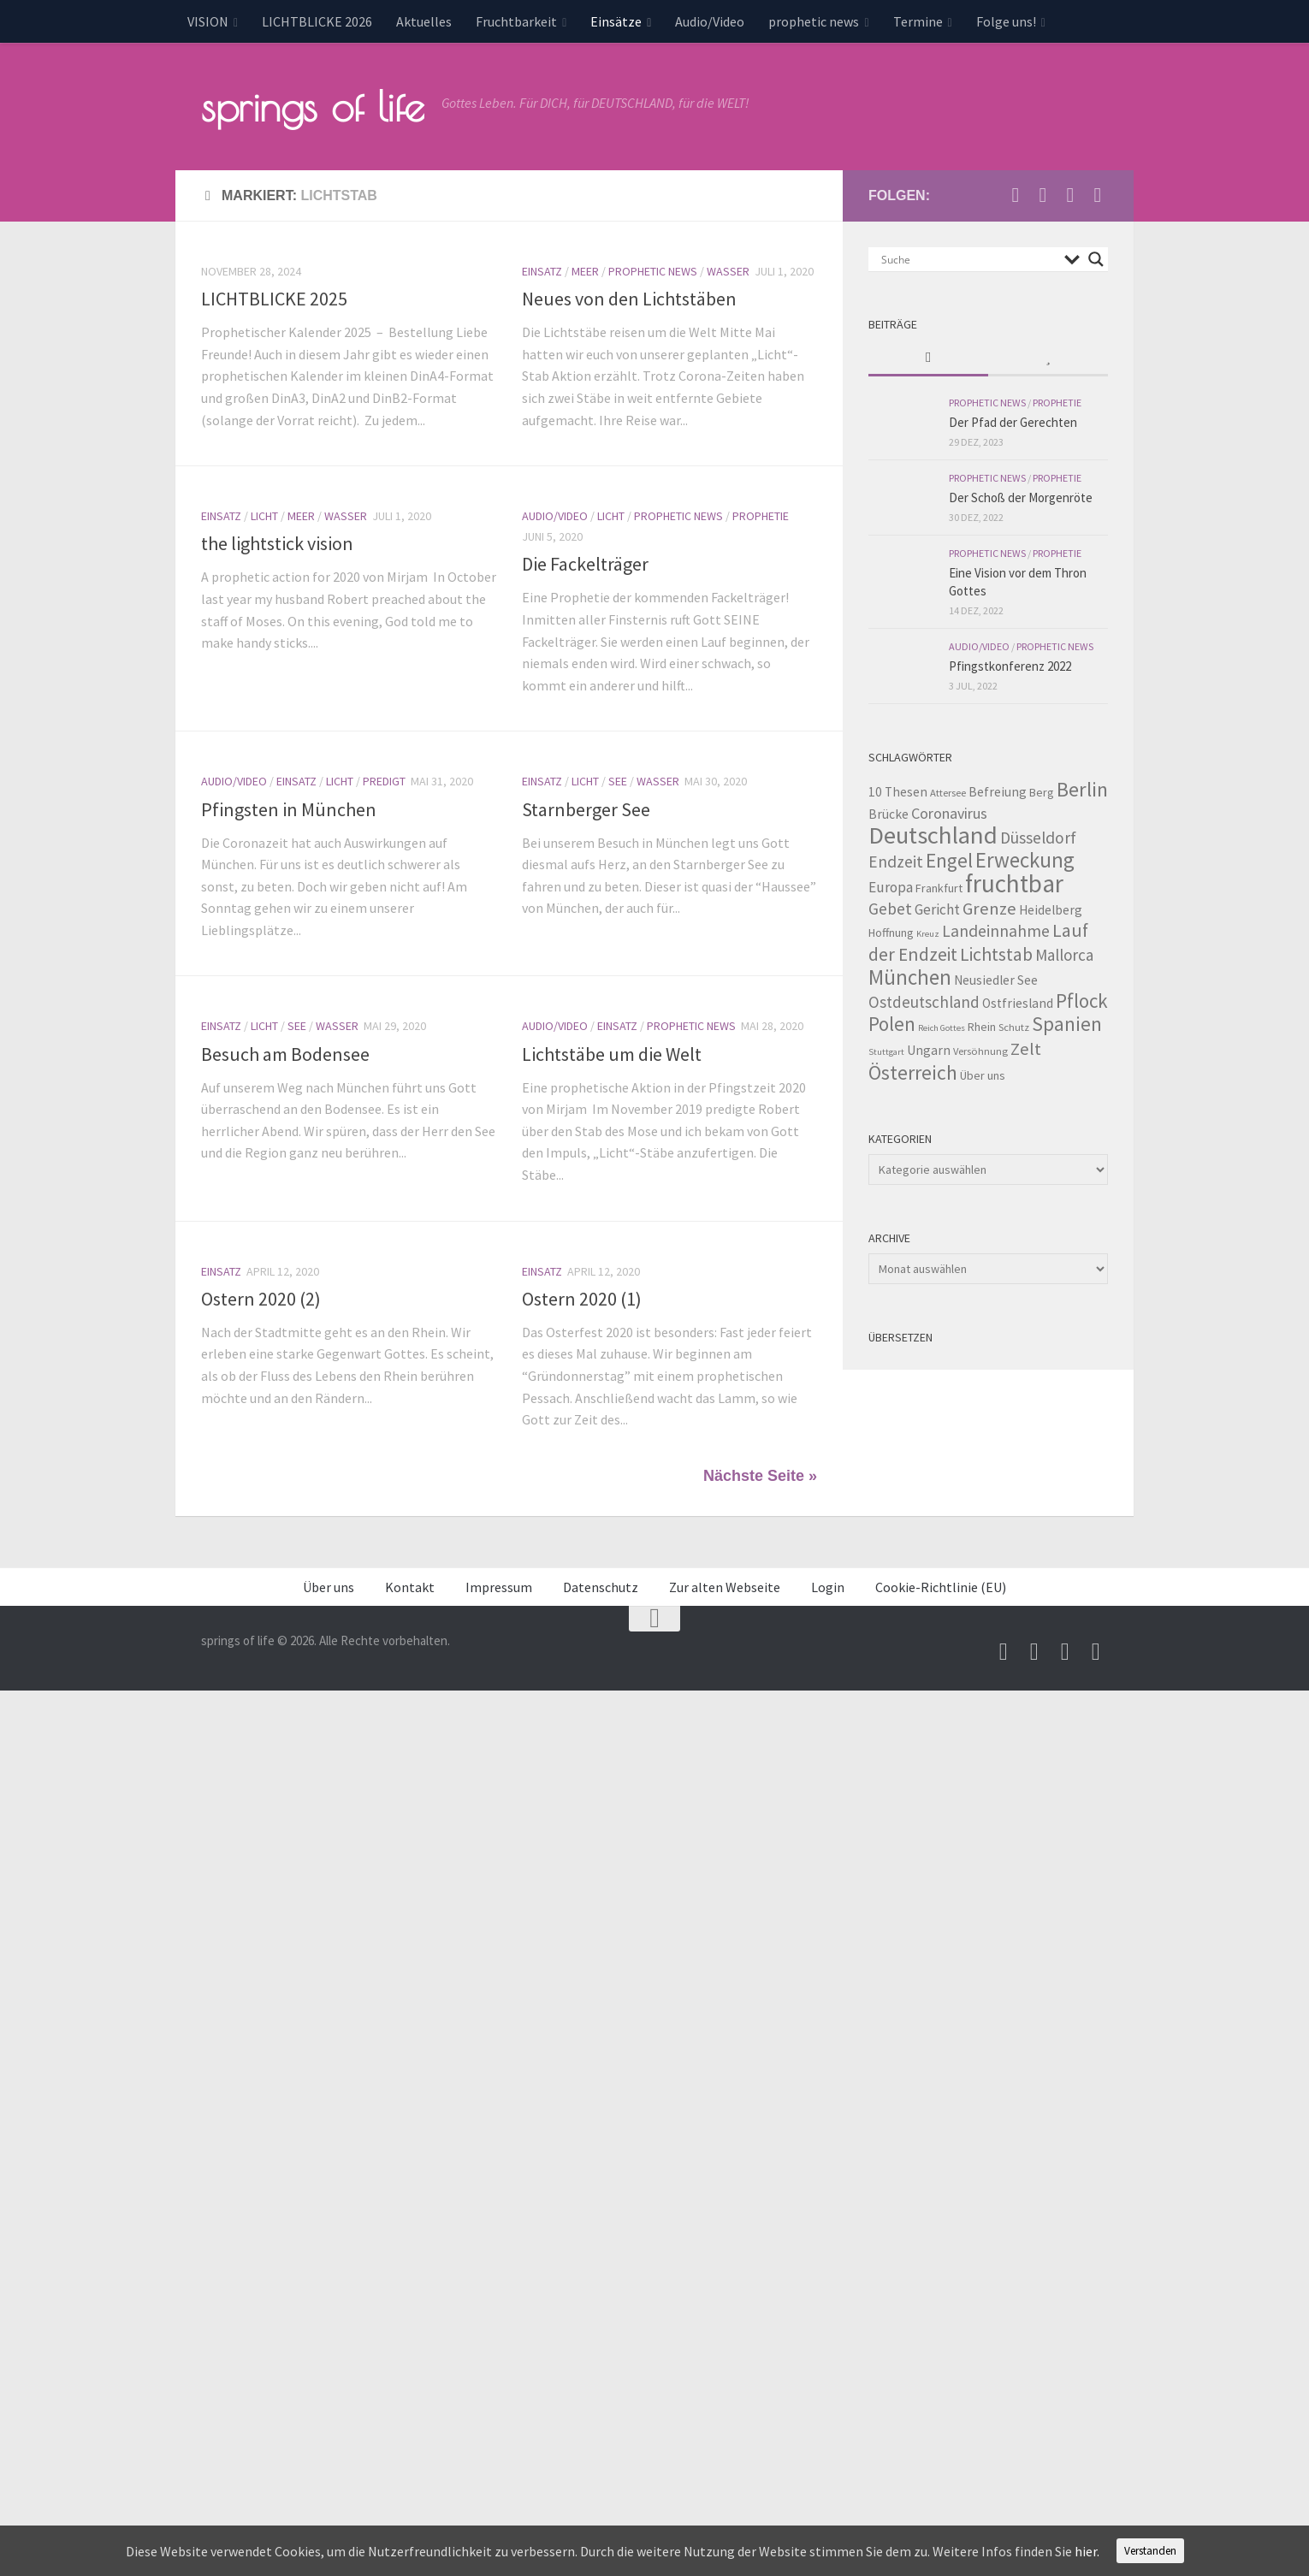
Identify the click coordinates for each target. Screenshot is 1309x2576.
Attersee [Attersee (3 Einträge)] (948, 792)
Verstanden (1150, 2550)
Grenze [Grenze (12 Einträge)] (989, 908)
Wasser (728, 271)
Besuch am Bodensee (285, 1054)
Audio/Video (709, 21)
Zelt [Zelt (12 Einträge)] (1025, 1049)
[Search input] (968, 259)
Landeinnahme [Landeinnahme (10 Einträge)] (996, 931)
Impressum (498, 1587)
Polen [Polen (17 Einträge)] (891, 1023)
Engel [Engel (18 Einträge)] (949, 860)
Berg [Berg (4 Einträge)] (1041, 792)
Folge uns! (1006, 21)
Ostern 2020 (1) (582, 1299)
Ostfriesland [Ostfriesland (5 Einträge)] (1017, 1003)
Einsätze (616, 21)
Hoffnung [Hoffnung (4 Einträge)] (891, 932)
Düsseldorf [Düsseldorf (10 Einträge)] (1038, 837)
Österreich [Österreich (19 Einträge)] (912, 1072)
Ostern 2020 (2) (261, 1299)
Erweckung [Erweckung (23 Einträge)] (1025, 859)
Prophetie (760, 516)
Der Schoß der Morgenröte (1021, 497)
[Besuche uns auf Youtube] (1043, 195)
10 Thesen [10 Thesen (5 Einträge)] (897, 792)
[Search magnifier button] (1096, 259)
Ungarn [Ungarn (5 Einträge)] (929, 1050)
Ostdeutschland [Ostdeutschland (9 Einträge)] (924, 1002)
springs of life (312, 106)
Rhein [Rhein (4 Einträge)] (982, 1026)
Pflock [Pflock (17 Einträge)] (1082, 1000)
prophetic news (813, 21)
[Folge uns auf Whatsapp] (1097, 195)
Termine (918, 21)
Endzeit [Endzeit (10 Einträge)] (895, 861)
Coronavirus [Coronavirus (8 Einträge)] (949, 813)
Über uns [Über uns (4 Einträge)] (982, 1075)
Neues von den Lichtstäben (629, 299)
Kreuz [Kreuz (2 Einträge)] (927, 933)
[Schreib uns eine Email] (1015, 195)
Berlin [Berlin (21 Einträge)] (1082, 789)
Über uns (328, 1587)
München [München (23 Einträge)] (909, 977)
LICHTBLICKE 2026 (317, 21)
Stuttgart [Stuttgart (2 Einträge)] (886, 1051)
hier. (1087, 2551)
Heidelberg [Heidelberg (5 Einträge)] (1050, 910)
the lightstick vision (277, 543)
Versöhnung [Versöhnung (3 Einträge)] (980, 1051)
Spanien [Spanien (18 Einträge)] (1067, 1023)
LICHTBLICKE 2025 (274, 299)
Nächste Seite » (760, 1475)
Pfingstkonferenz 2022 (1010, 666)
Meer (585, 271)
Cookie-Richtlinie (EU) (940, 1587)
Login (827, 1587)
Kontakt (410, 1587)
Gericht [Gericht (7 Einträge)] (937, 909)
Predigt (384, 781)
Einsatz (542, 271)
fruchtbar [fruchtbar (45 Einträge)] (1014, 883)
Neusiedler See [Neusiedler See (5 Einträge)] (996, 980)
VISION (207, 21)
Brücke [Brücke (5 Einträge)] (888, 814)
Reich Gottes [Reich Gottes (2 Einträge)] (941, 1027)
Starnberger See (586, 809)
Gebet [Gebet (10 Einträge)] (890, 908)
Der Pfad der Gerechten (1013, 422)
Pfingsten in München (288, 809)
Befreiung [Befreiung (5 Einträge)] (997, 792)
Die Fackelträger (585, 564)
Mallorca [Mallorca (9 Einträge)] (1064, 955)
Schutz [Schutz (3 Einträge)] (1013, 1027)
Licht (264, 516)
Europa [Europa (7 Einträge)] (890, 887)
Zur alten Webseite (724, 1587)
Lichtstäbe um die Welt (612, 1054)
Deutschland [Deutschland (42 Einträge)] (933, 835)
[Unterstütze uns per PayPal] (1070, 195)
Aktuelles (424, 21)
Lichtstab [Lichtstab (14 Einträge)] (996, 954)
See (617, 781)
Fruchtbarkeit (516, 21)
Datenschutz (600, 1587)
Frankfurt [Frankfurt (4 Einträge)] (938, 888)
